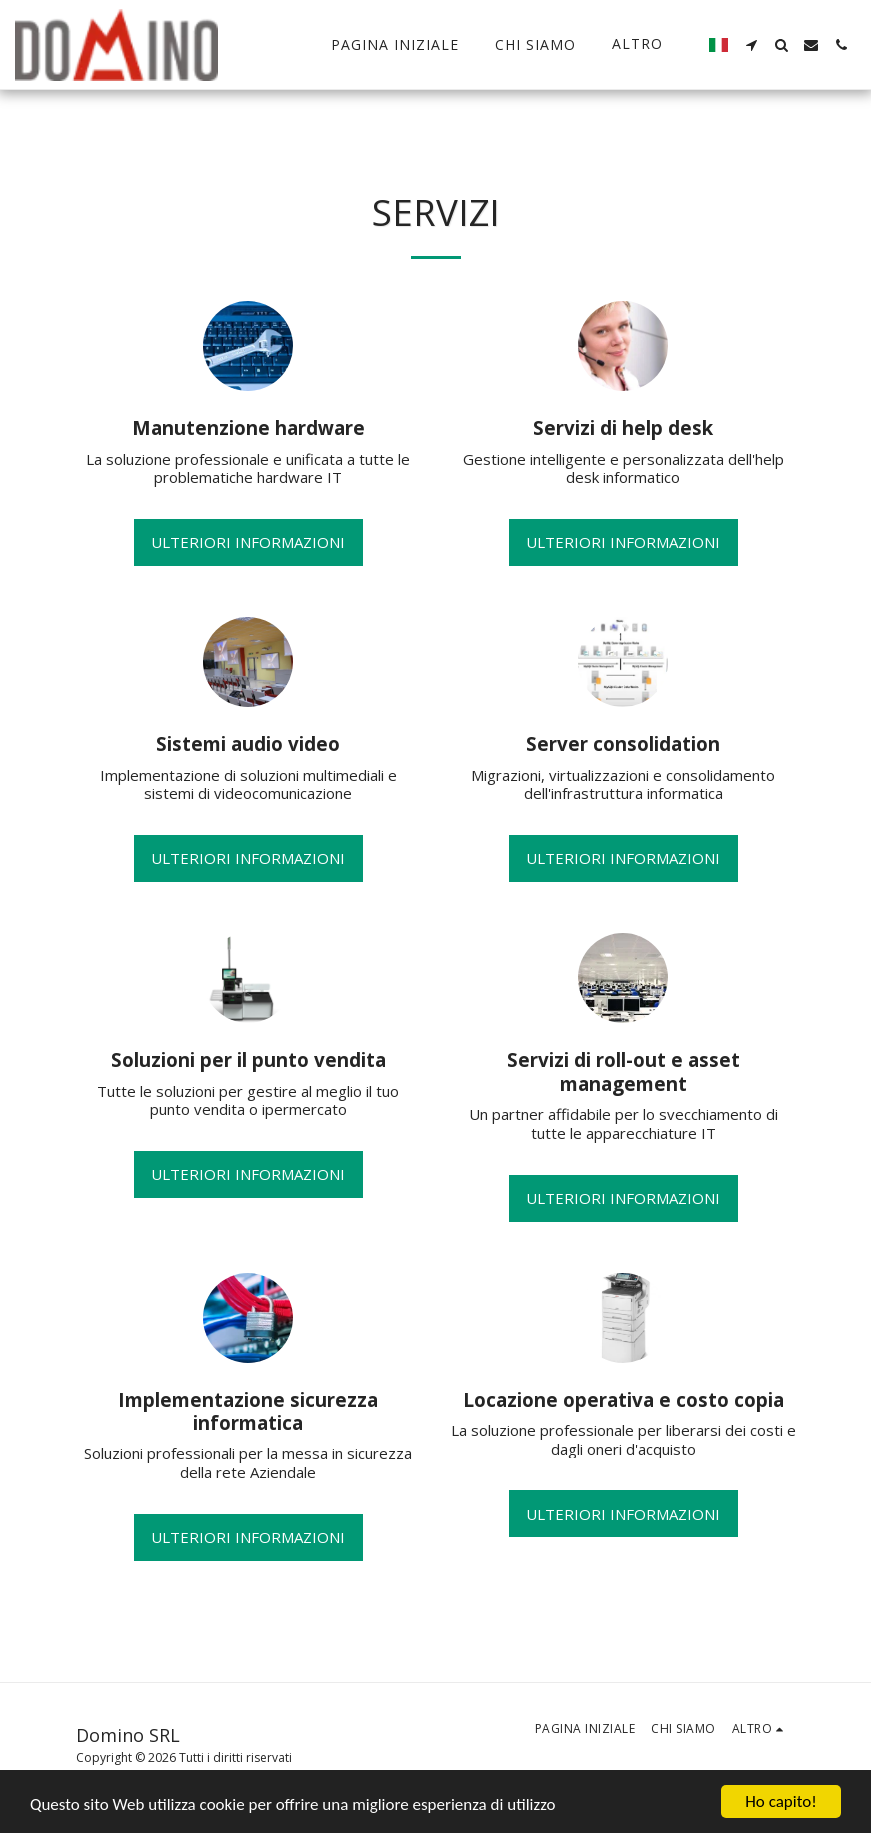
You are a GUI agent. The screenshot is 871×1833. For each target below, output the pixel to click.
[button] (751, 45)
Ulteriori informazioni (248, 542)
